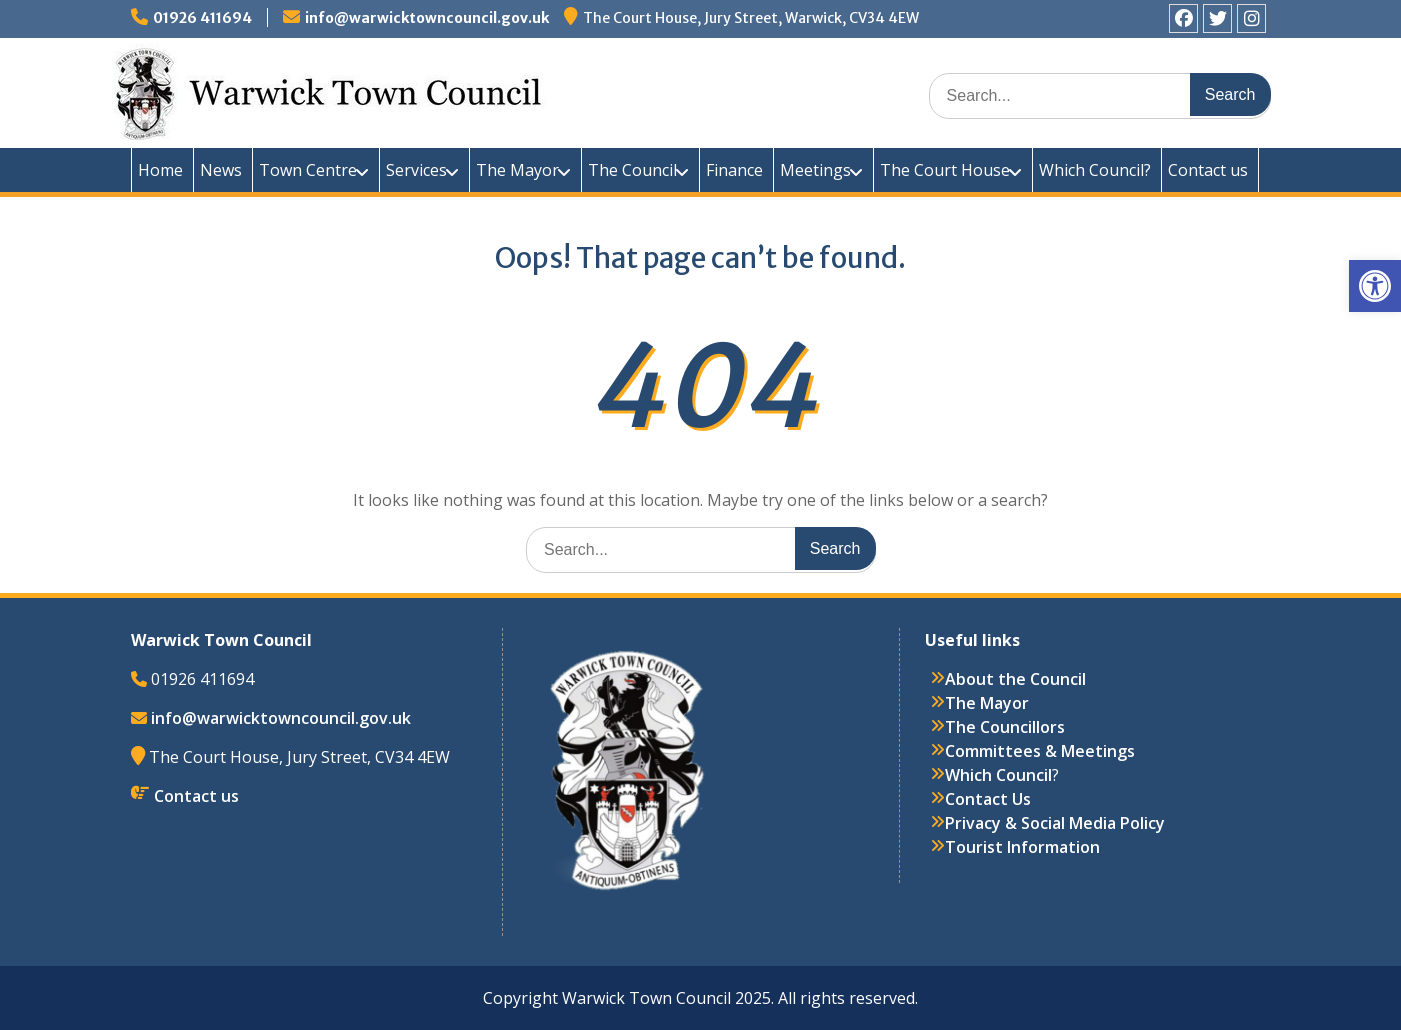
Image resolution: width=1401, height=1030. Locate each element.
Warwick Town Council (491, 90)
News (221, 170)
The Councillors (1005, 727)
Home (160, 170)
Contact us (1208, 170)
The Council (632, 170)
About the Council (1015, 679)
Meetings (815, 170)
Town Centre (308, 170)
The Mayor (517, 170)
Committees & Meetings (1040, 751)
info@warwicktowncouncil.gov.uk (427, 18)
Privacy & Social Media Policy (1055, 823)
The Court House (945, 170)
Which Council (998, 775)
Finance (734, 170)
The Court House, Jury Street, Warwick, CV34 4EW (751, 18)
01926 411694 (202, 18)
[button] (1375, 286)
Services (416, 170)
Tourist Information (1022, 847)
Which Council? (1095, 170)
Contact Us (988, 799)
